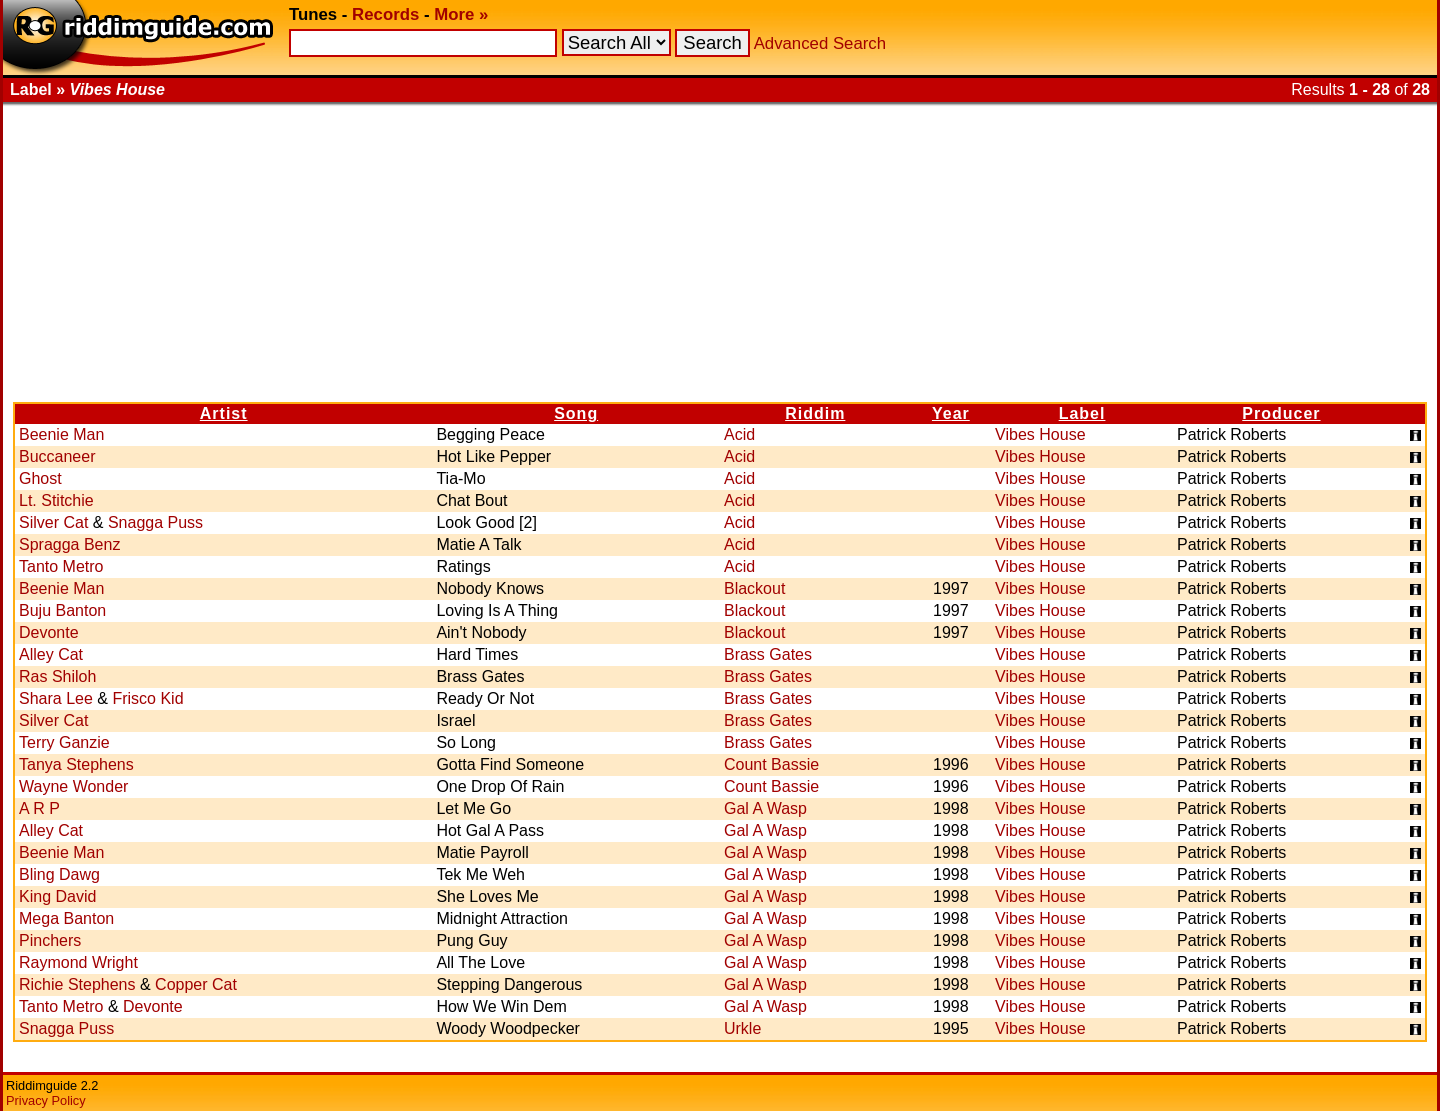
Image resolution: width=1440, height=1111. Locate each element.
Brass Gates (768, 654)
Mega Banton (66, 918)
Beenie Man (61, 434)
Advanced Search (820, 43)
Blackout (754, 588)
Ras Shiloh (57, 676)
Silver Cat (53, 522)
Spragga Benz (69, 544)
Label (1082, 413)
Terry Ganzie (64, 742)
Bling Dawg (59, 874)
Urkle (742, 1028)
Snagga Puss (155, 522)
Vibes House (1040, 434)
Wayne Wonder (73, 786)
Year (951, 413)
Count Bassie (771, 764)
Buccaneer (57, 456)
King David (57, 896)
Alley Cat (51, 654)
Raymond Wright (78, 962)
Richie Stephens (77, 984)
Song (576, 413)
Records (385, 14)
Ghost (40, 478)
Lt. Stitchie (56, 500)
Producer (1281, 413)
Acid (739, 434)
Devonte (49, 632)
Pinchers (50, 940)
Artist (224, 413)
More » (461, 14)
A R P (39, 808)
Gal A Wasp (765, 808)
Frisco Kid (147, 698)
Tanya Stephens (76, 764)
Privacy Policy (46, 1100)
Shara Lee (56, 698)
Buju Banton (62, 610)
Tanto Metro (61, 566)
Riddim (815, 413)
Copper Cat (196, 984)
